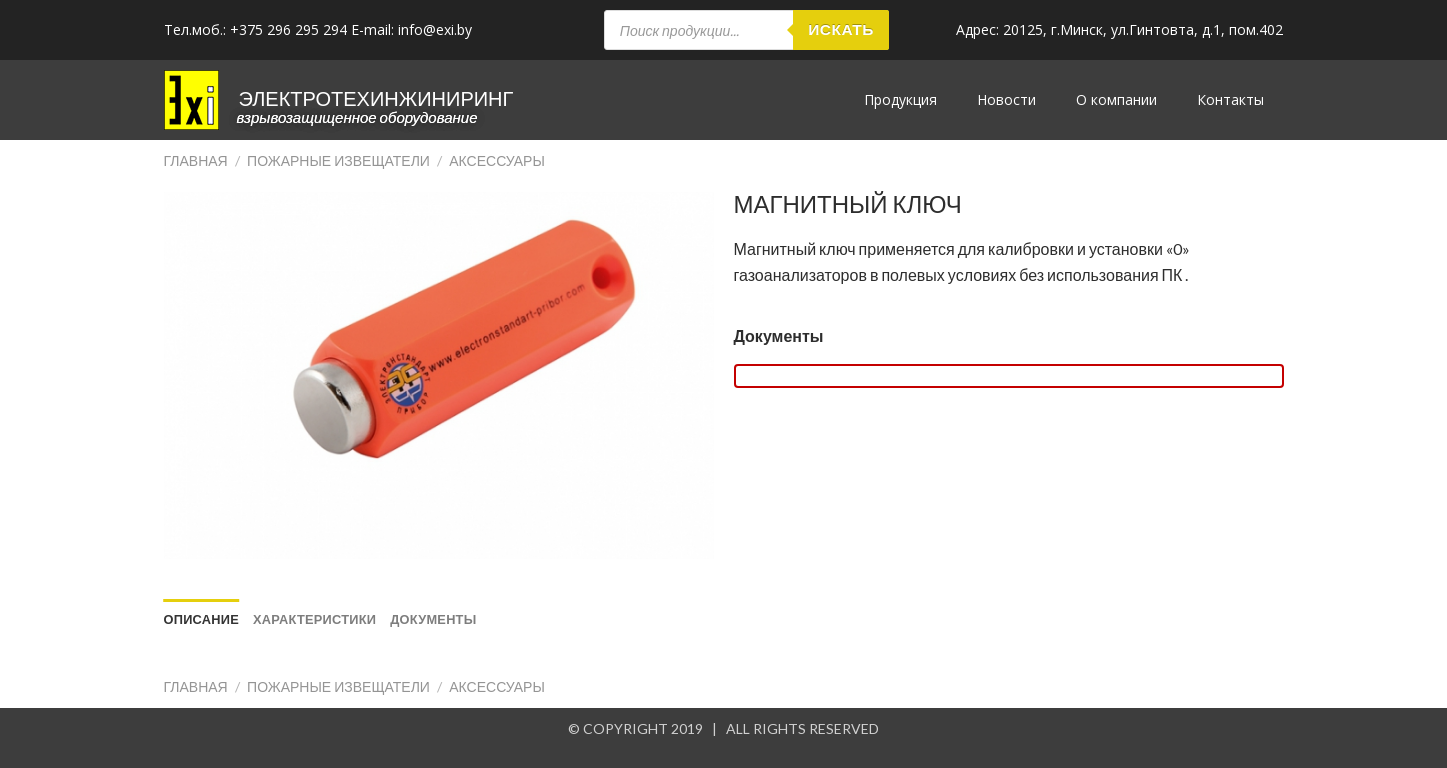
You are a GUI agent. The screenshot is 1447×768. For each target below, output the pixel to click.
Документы (779, 335)
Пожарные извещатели (338, 160)
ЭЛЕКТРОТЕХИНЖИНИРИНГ (376, 98)
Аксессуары (497, 160)
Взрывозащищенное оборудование (357, 117)
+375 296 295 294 (288, 29)
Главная (196, 160)
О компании (1116, 99)
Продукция (900, 99)
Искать (841, 29)
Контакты (1230, 99)
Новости (1006, 99)
